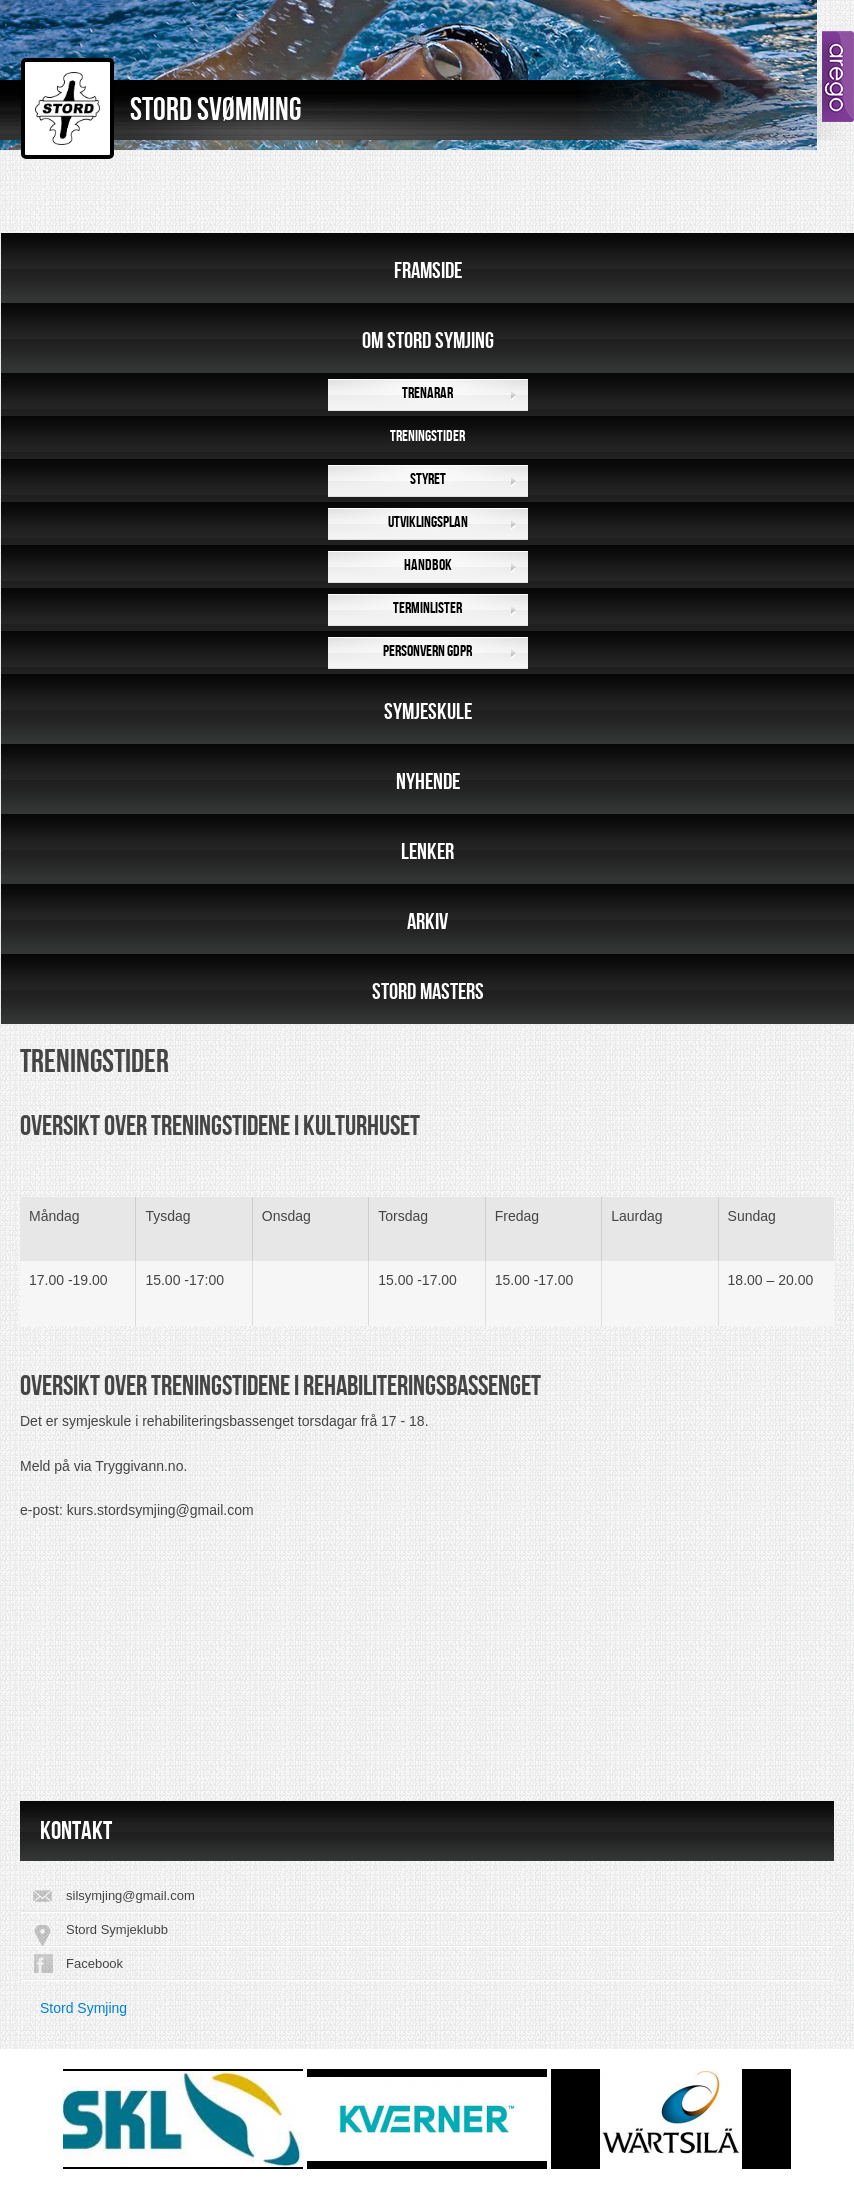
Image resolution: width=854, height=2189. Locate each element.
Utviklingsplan (428, 522)
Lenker (427, 852)
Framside (428, 271)
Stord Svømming (215, 110)
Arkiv (427, 922)
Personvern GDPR (427, 651)
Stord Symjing (83, 2008)
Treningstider (427, 436)
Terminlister (427, 608)
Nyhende (428, 782)
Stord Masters (428, 992)
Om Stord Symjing (428, 341)
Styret (428, 479)
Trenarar (427, 393)
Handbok (428, 565)
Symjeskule (428, 712)
